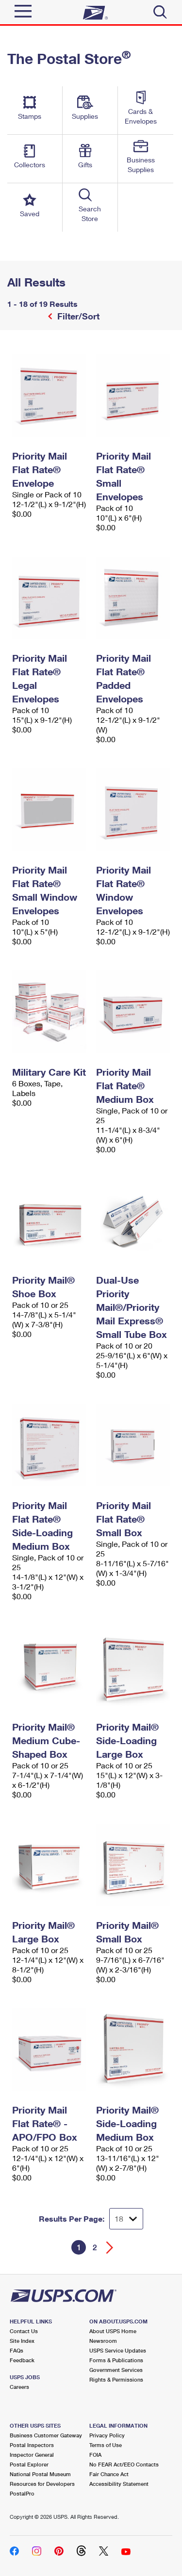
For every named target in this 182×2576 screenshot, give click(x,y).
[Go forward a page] (110, 2248)
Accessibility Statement (119, 2484)
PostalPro (22, 2493)
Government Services (116, 2370)
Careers (19, 2387)
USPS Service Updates (117, 2350)
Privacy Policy (107, 2435)
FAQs (16, 2350)
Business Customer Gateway (46, 2435)
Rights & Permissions (116, 2379)
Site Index (22, 2340)
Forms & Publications (116, 2360)
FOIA (95, 2454)
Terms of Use (105, 2445)
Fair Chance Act (109, 2474)
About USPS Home (112, 2331)
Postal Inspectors (32, 2445)
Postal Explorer (29, 2464)
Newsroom (103, 2340)
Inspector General (32, 2454)
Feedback (22, 2360)
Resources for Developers (42, 2484)
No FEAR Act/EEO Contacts (124, 2464)
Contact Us (24, 2331)
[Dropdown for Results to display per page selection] (126, 2218)
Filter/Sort (77, 316)
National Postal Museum (40, 2474)
